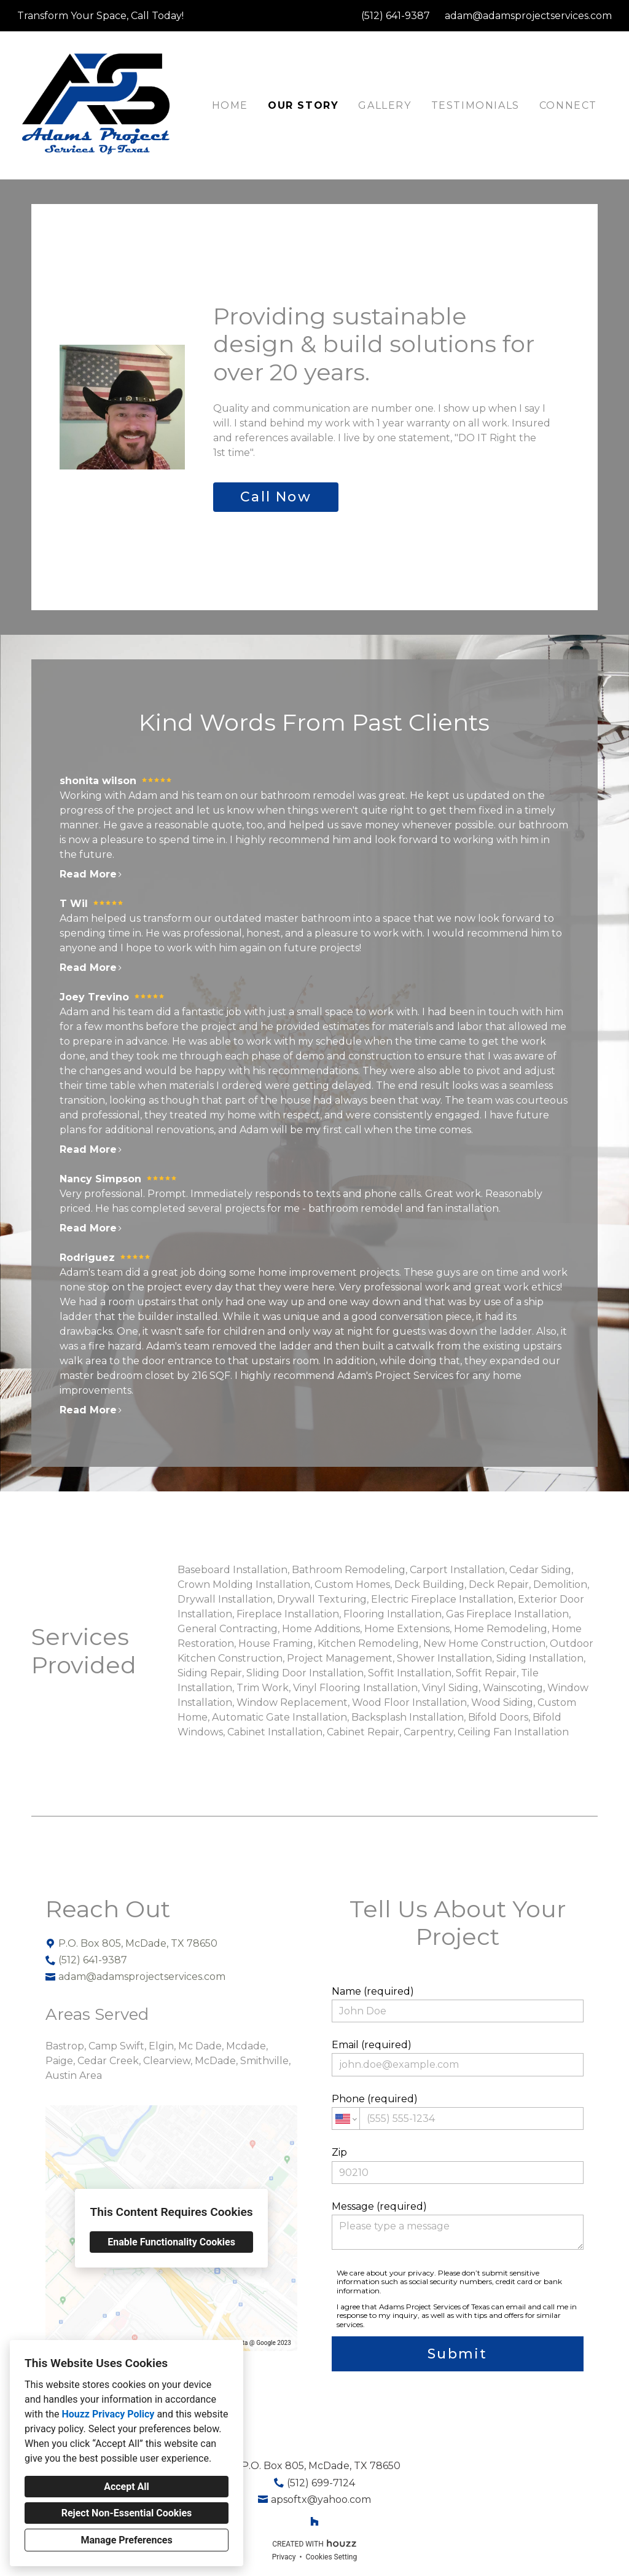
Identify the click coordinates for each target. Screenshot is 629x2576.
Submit (457, 2354)
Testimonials (475, 105)
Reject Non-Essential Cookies (126, 2513)
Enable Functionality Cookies (171, 2242)
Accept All (126, 2486)
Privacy (284, 2557)
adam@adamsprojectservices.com (528, 16)
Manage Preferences (126, 2540)
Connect (568, 105)
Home (230, 105)
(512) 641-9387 (395, 16)
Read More (91, 874)
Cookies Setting (331, 2557)
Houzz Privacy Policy (107, 2414)
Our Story (303, 105)
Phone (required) (458, 2111)
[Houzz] (314, 2521)
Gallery (384, 105)
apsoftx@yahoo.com (321, 2499)
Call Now (275, 497)
